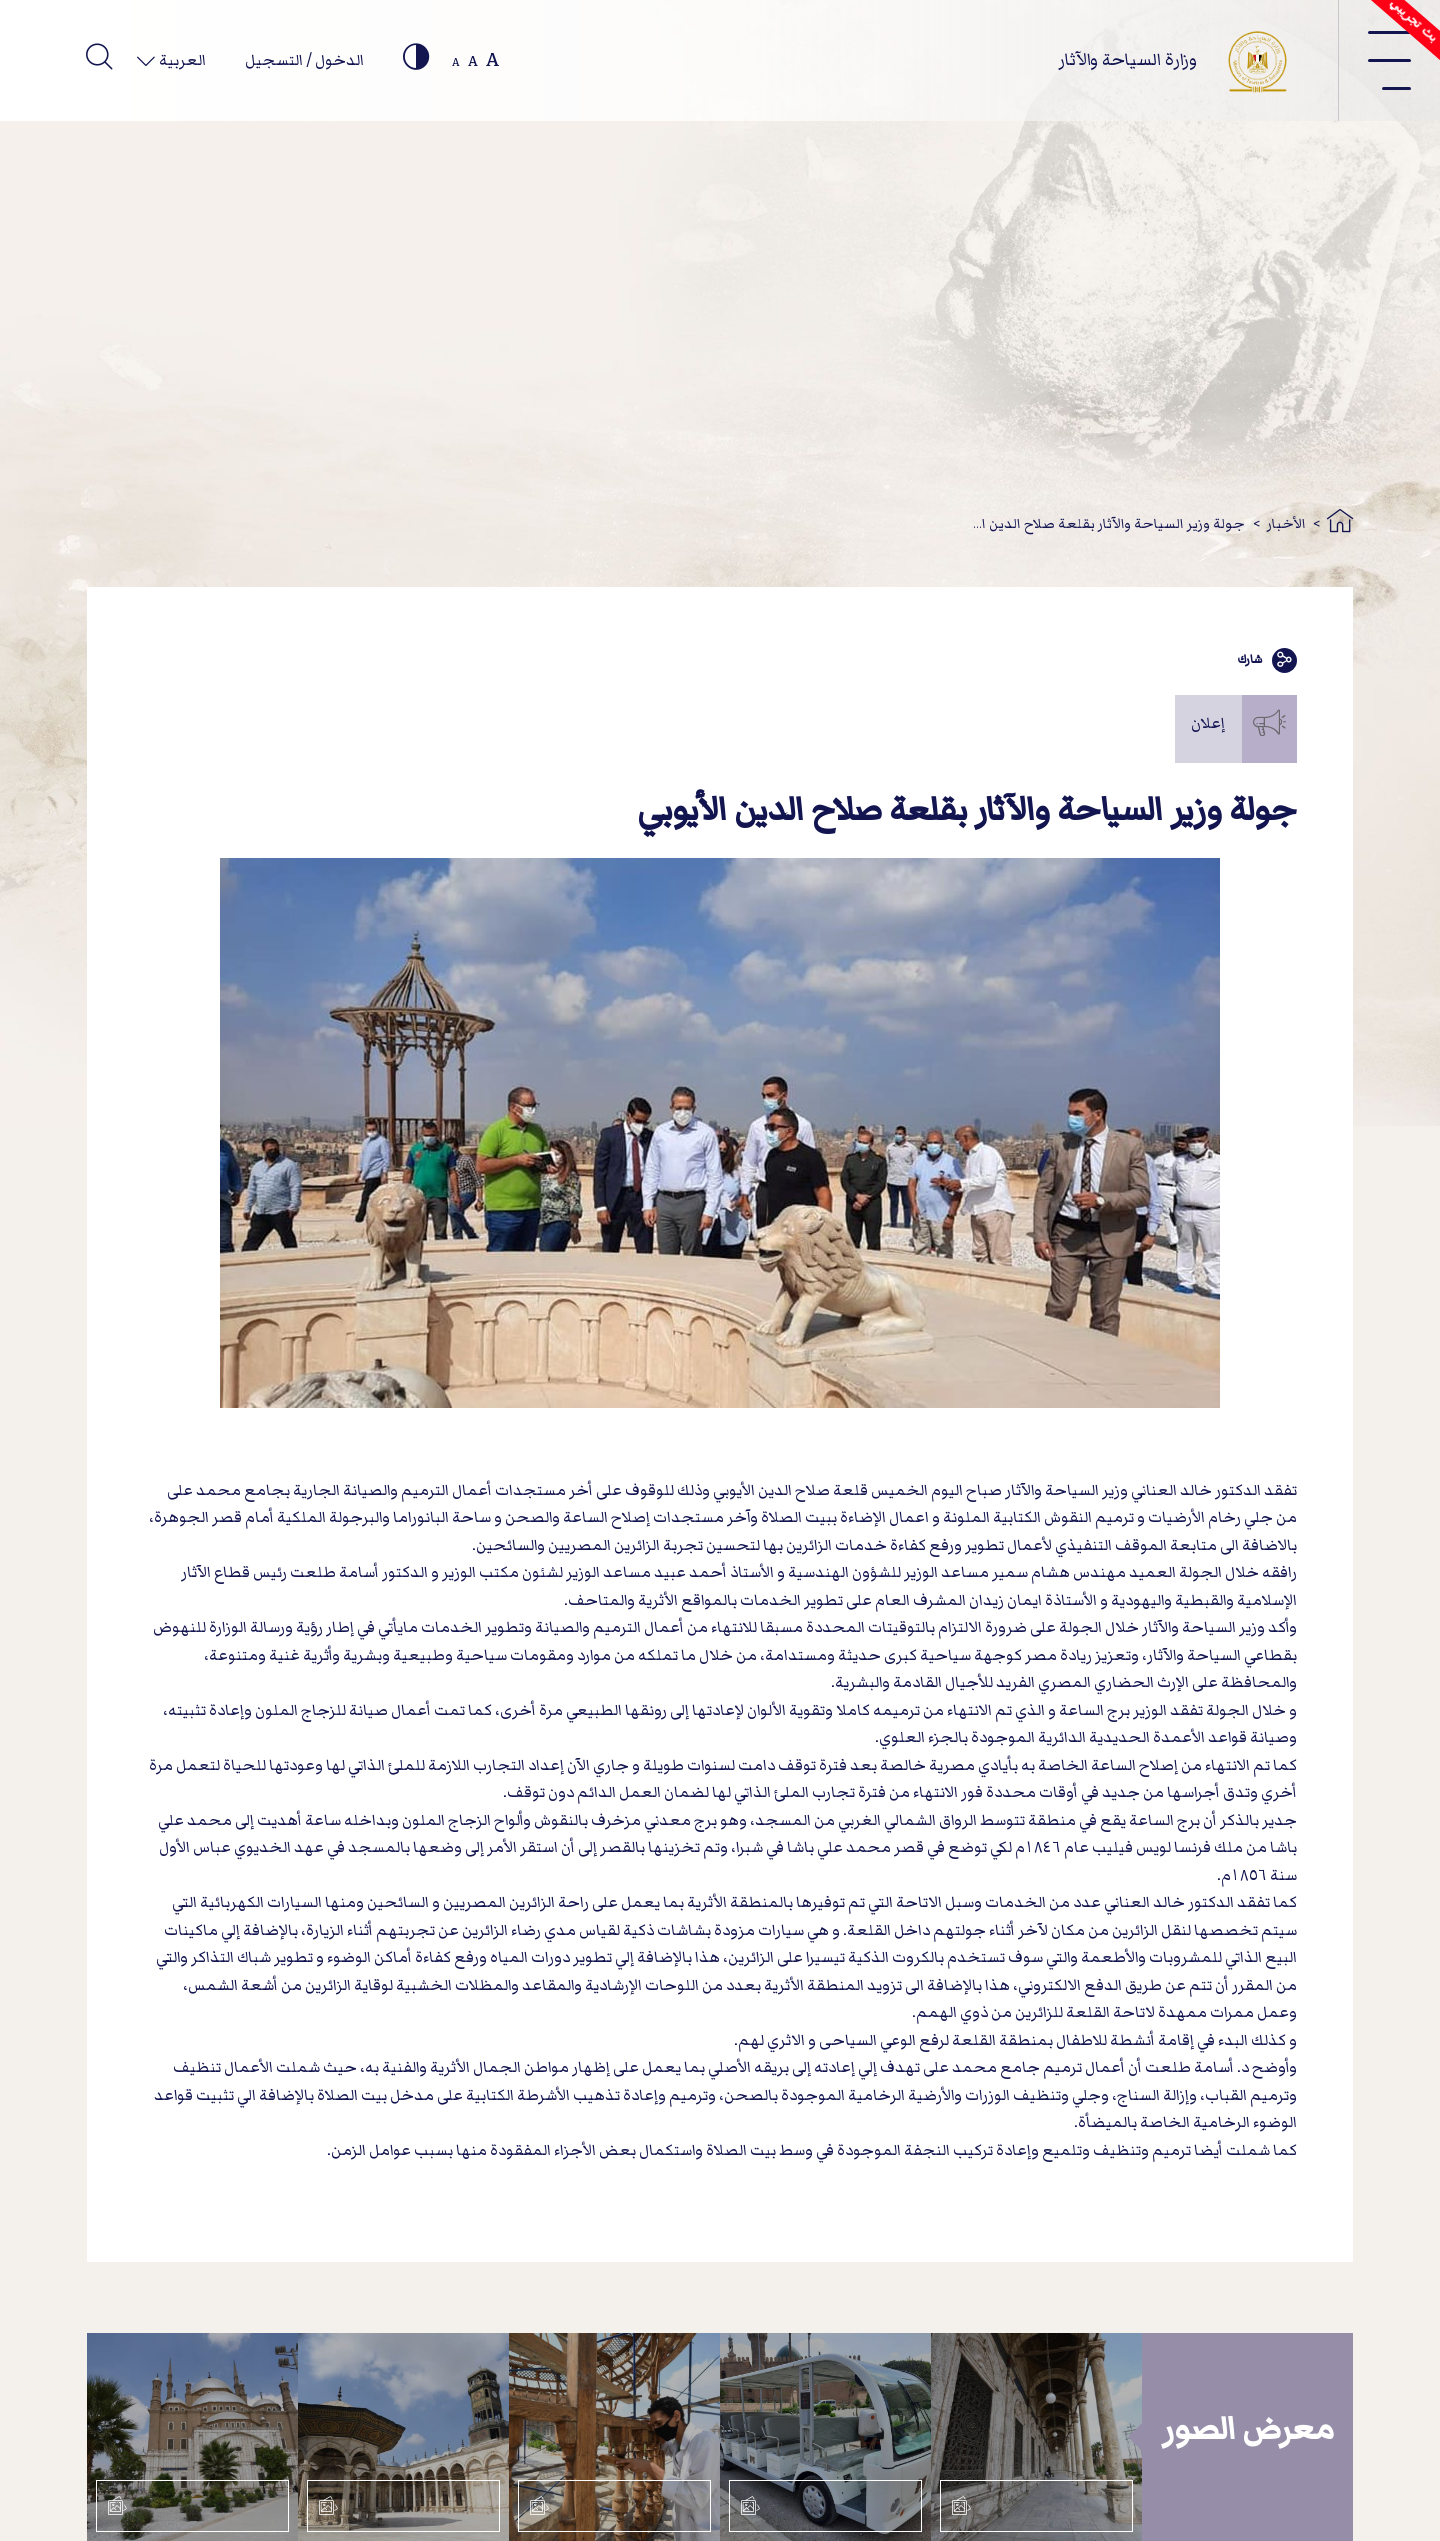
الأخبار (1286, 523)
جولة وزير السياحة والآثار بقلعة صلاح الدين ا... (1109, 523)
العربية (181, 60)
